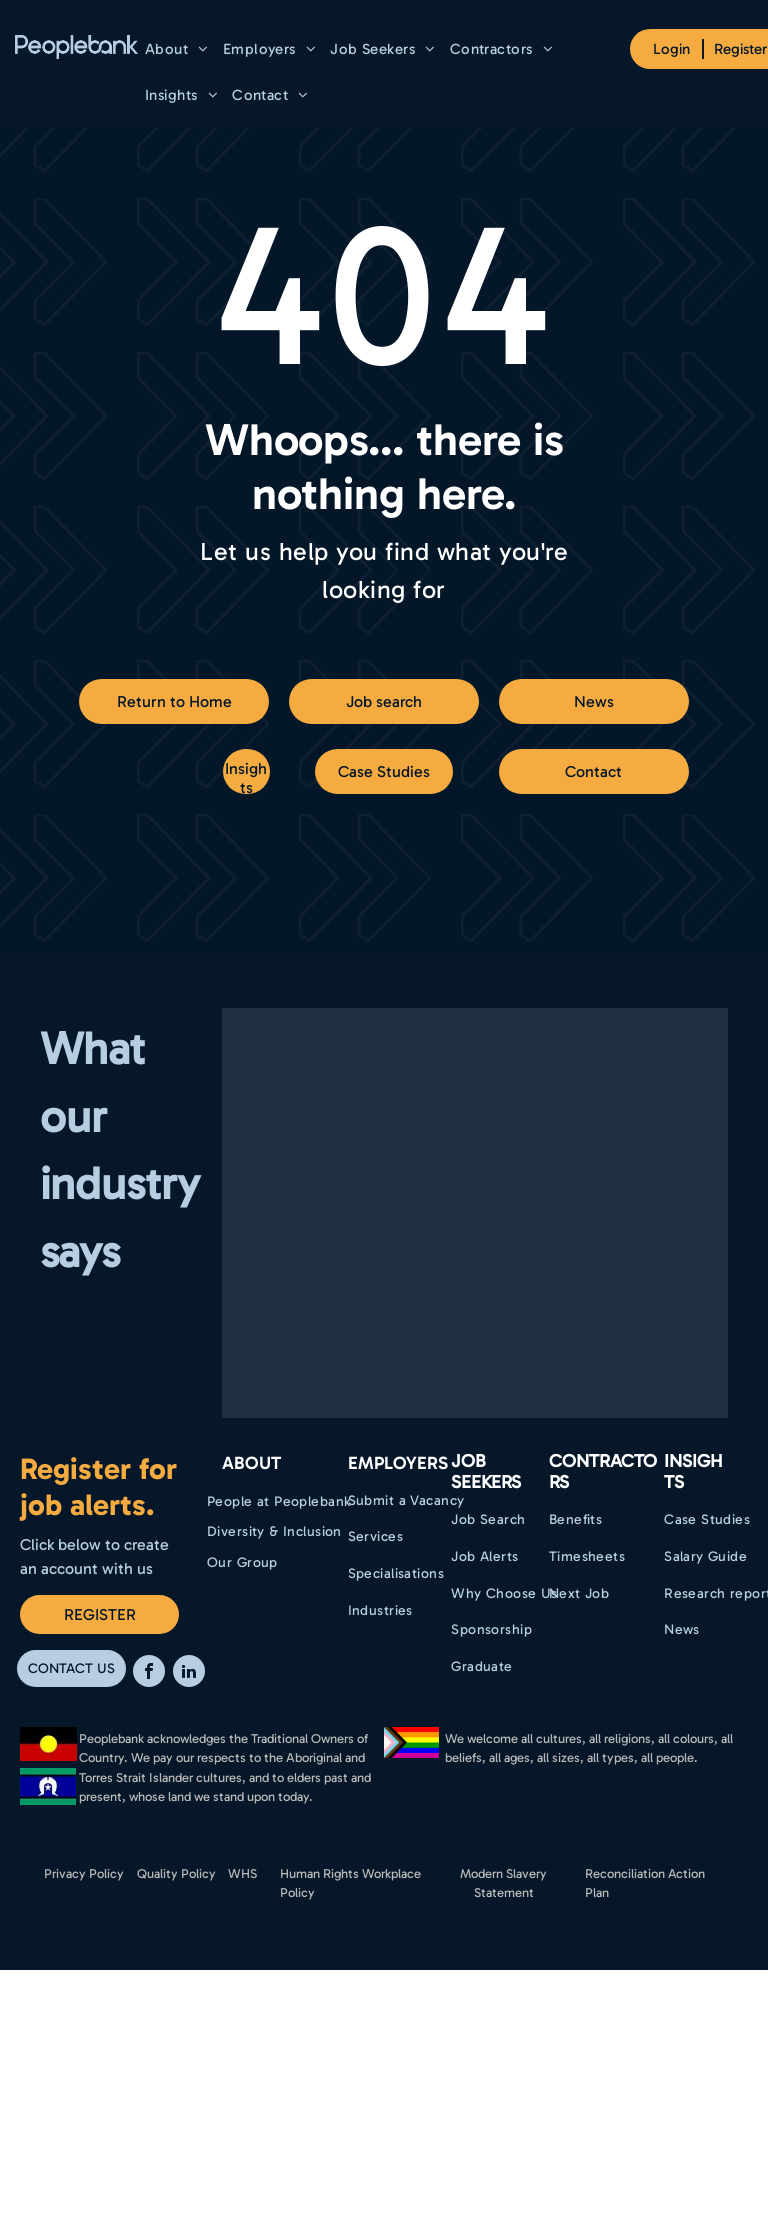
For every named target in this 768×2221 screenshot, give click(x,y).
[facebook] (149, 1673)
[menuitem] (177, 49)
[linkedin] (189, 1673)
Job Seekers (486, 1472)
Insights (693, 1472)
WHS (242, 1873)
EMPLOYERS (398, 1463)
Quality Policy (176, 1873)
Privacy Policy (84, 1873)
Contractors (603, 1472)
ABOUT (251, 1463)
